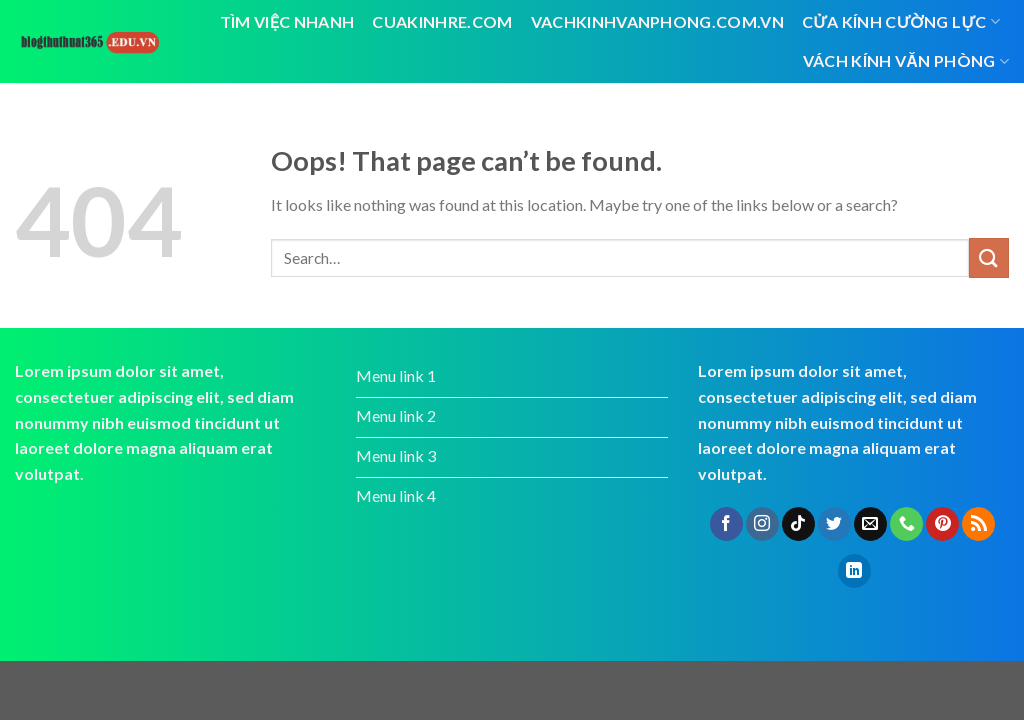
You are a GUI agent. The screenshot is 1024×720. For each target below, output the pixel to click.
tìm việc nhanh (287, 21)
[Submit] (989, 257)
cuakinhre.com (442, 21)
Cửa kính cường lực (901, 22)
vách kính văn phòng (906, 61)
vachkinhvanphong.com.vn (657, 21)
